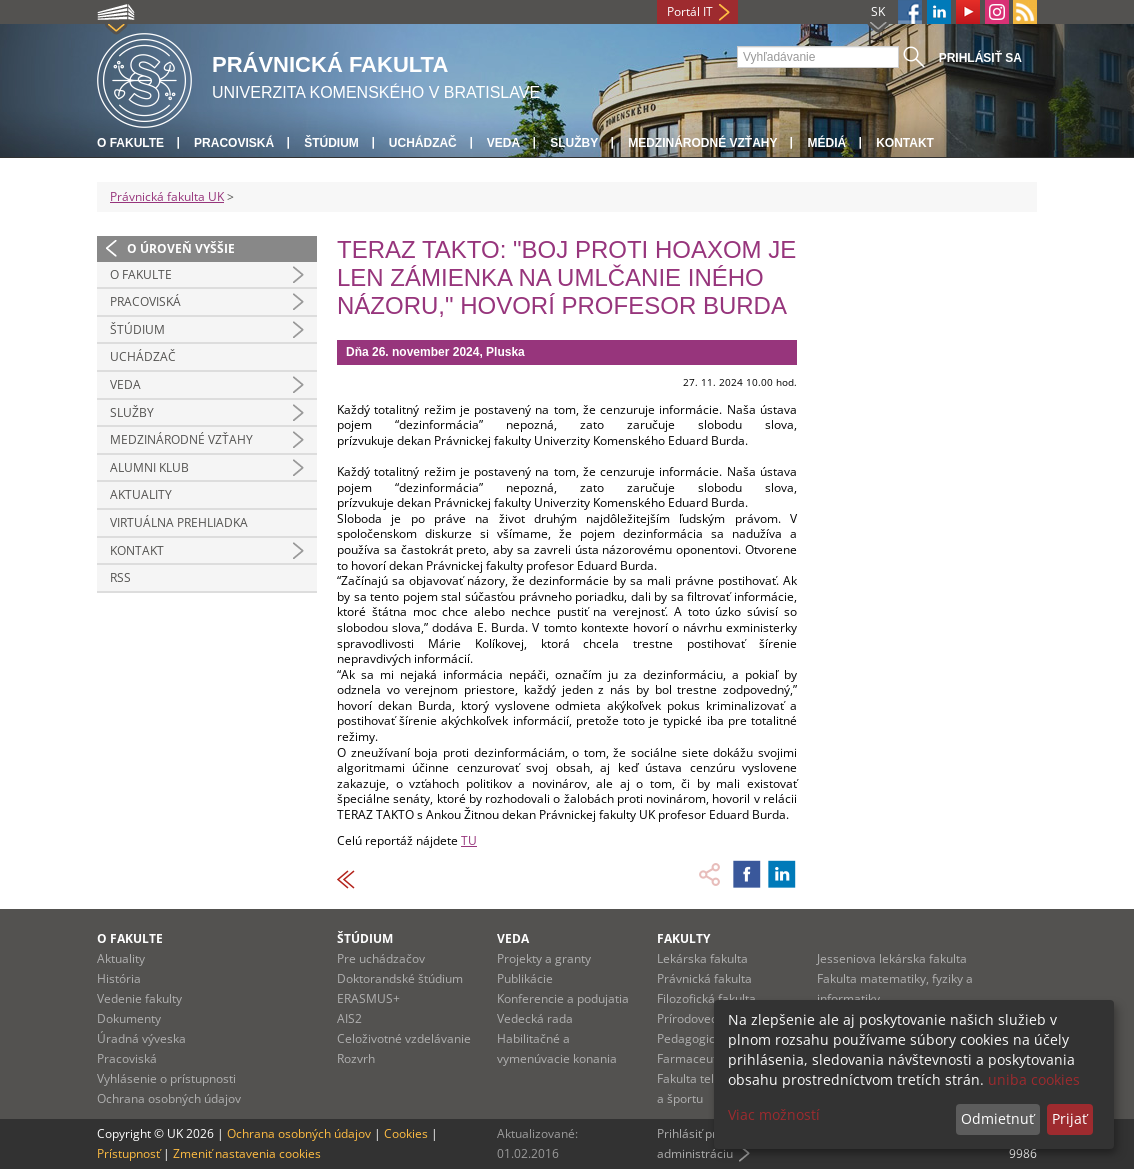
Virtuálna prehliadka (179, 522)
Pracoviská (234, 143)
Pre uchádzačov (381, 958)
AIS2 (349, 1018)
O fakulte (130, 143)
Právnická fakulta (704, 978)
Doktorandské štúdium (400, 978)
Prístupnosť (128, 1153)
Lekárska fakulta (702, 958)
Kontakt (905, 143)
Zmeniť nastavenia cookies (247, 1153)
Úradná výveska (141, 1038)
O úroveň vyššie (181, 248)
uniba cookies (1034, 1079)
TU (469, 840)
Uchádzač (423, 143)
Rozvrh (356, 1058)
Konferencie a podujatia (563, 998)
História (119, 978)
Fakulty (683, 938)
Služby (574, 143)
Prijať (1069, 1118)
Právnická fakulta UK (167, 196)
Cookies (406, 1133)
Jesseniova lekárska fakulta (892, 958)
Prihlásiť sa (980, 58)
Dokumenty (129, 1018)
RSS (120, 577)
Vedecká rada (535, 1018)
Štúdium (331, 143)
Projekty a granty (544, 958)
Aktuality (141, 494)
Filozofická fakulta (706, 998)
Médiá (826, 143)
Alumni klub (149, 467)
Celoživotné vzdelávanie (404, 1038)
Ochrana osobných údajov (169, 1098)
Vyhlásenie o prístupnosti (166, 1078)
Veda (503, 143)
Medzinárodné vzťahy (702, 143)
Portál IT (690, 11)
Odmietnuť (997, 1118)
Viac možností (774, 1114)
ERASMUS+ (368, 998)
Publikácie (525, 978)
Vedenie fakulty (139, 998)
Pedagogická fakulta (713, 1038)
